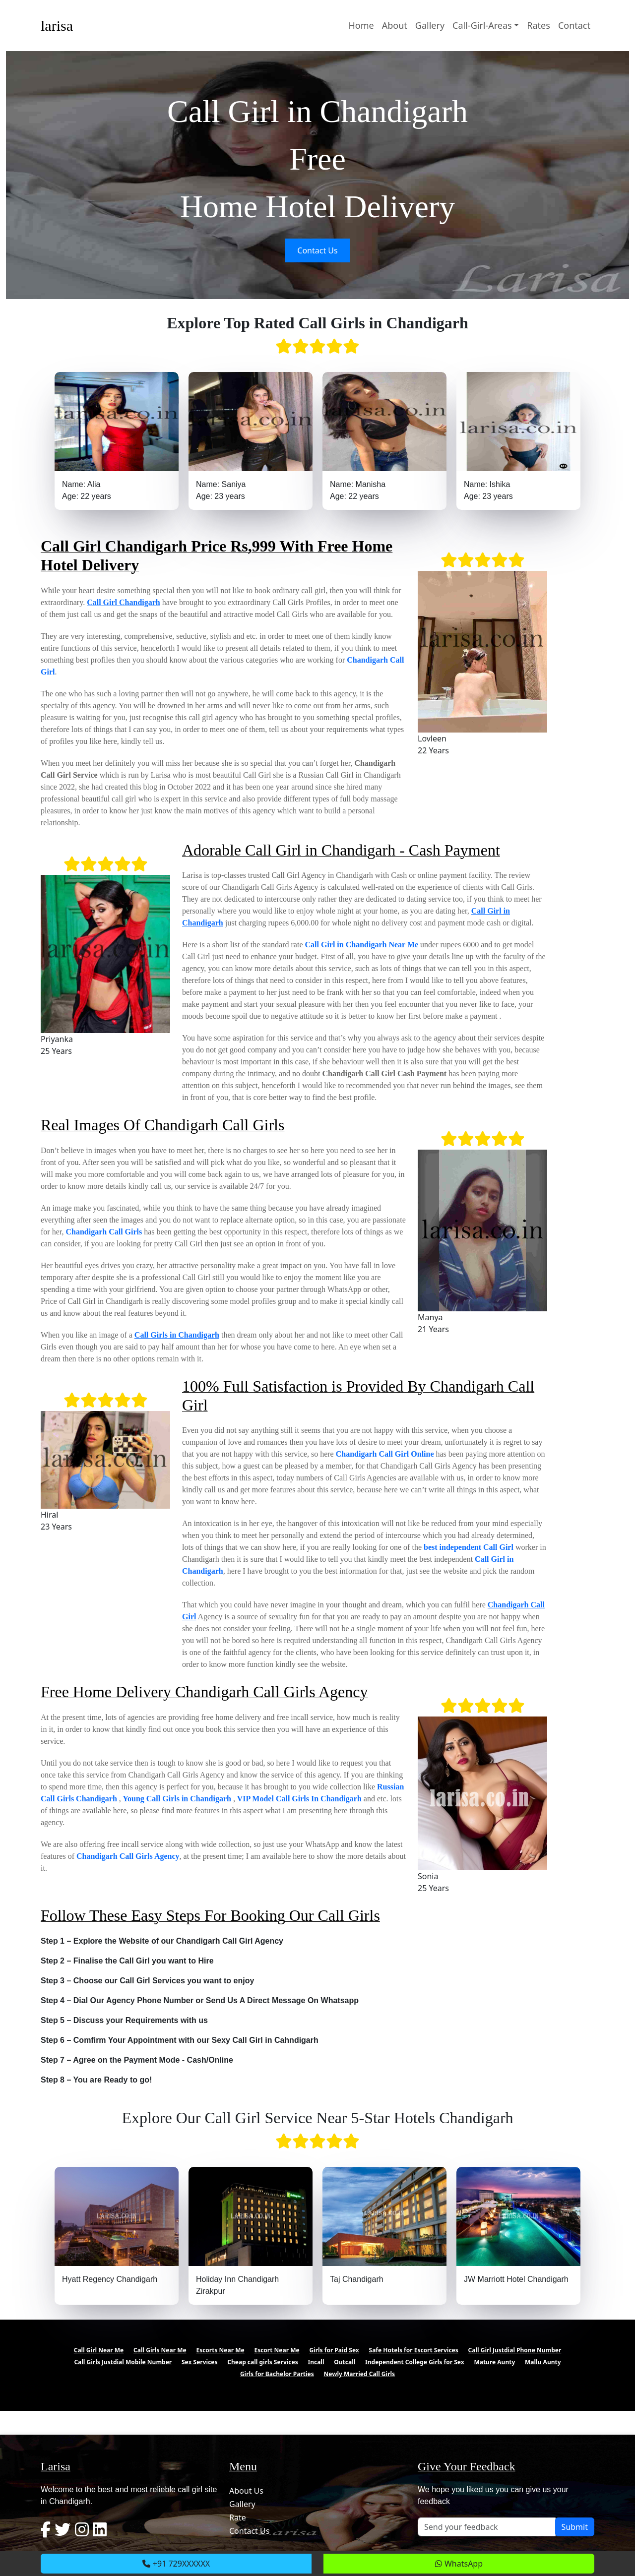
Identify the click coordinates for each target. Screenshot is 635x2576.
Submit (575, 2526)
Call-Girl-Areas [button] (482, 25)
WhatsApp (459, 2563)
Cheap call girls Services (262, 2362)
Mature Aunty (494, 2362)
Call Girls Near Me (160, 2350)
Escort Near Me (276, 2350)
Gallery (429, 25)
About (394, 25)
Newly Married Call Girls (359, 2374)
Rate (237, 2517)
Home (361, 25)
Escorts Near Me (220, 2350)
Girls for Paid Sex (334, 2350)
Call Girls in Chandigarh (176, 1335)
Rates (538, 25)
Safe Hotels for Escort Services (413, 2350)
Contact (574, 25)
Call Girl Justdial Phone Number (515, 2350)
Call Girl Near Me (99, 2350)
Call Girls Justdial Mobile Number (123, 2362)
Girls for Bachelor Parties (277, 2374)
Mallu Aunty (543, 2362)
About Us (246, 2490)
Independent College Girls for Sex (414, 2362)
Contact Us (317, 250)
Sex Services (200, 2362)
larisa (57, 25)
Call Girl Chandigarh (123, 602)
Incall (316, 2362)
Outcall (344, 2362)
